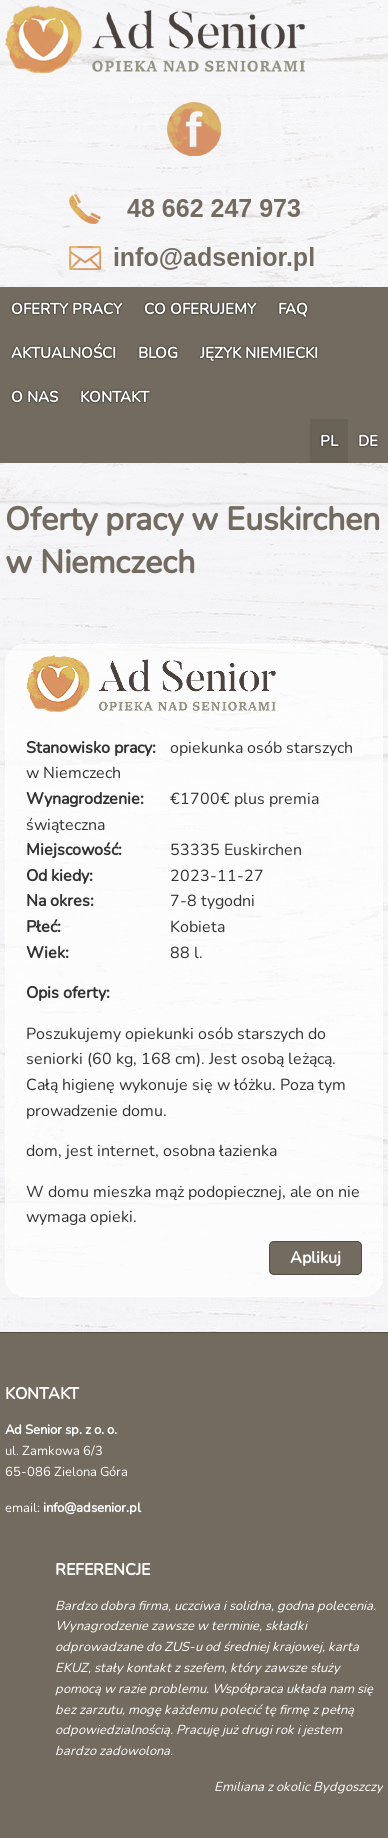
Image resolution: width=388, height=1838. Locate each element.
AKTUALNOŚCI (63, 353)
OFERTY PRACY (66, 309)
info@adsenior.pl (214, 257)
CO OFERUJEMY (200, 309)
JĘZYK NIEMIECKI (259, 353)
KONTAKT (114, 397)
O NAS (34, 397)
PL (329, 441)
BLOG (158, 353)
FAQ (293, 309)
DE (368, 441)
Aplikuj (315, 1258)
